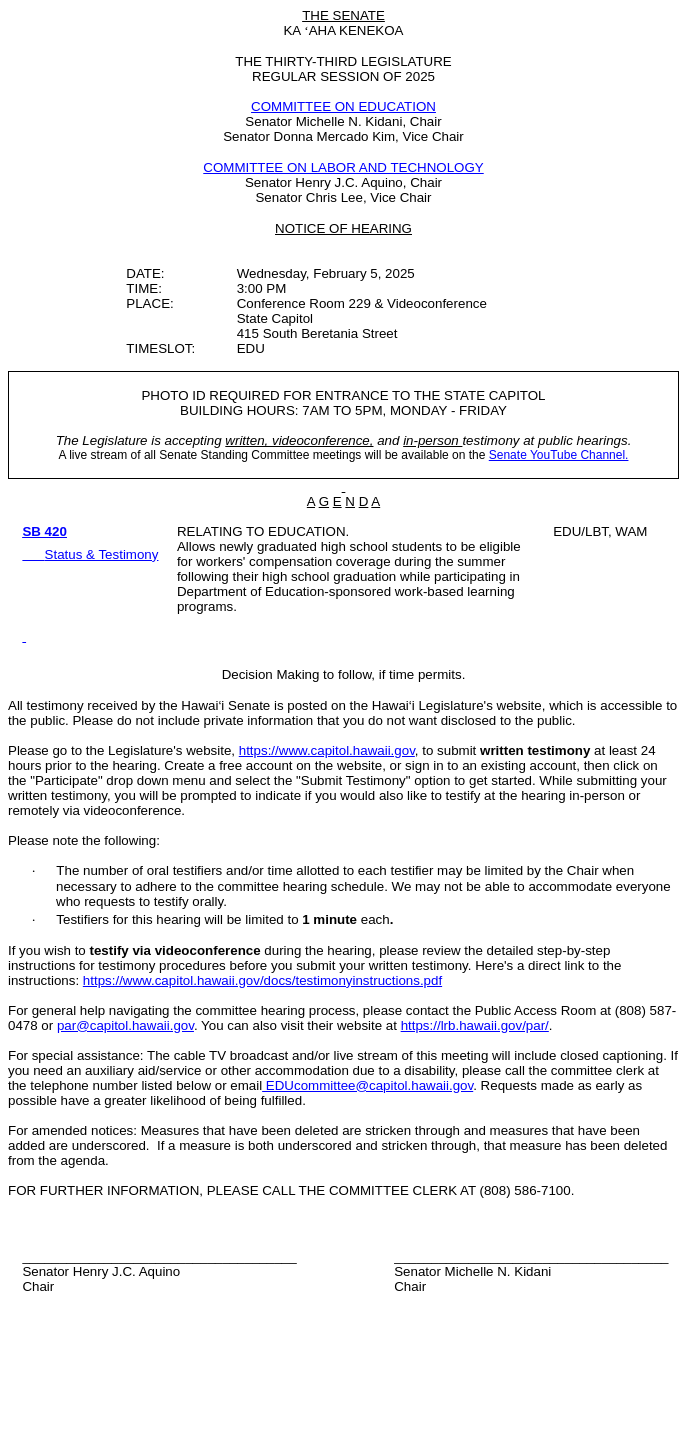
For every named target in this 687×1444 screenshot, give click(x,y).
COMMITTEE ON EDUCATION (343, 106)
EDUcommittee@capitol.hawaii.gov (367, 1085)
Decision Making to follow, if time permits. (344, 674)
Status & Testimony (102, 554)
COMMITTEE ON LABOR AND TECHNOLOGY (343, 167)
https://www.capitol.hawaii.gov (327, 750)
